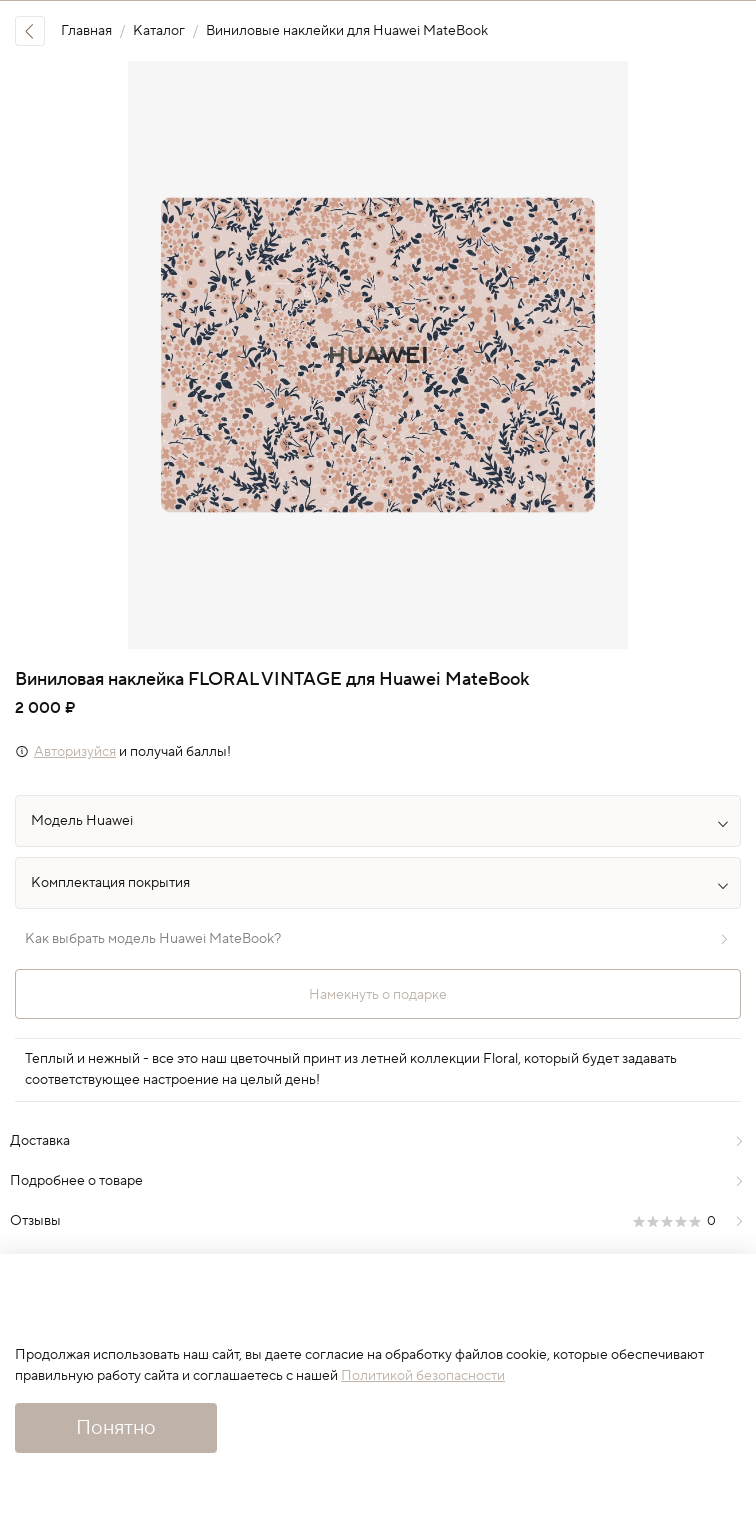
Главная (86, 31)
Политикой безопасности (423, 1376)
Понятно (116, 1428)
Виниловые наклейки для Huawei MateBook (347, 31)
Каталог (159, 31)
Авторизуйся (75, 752)
